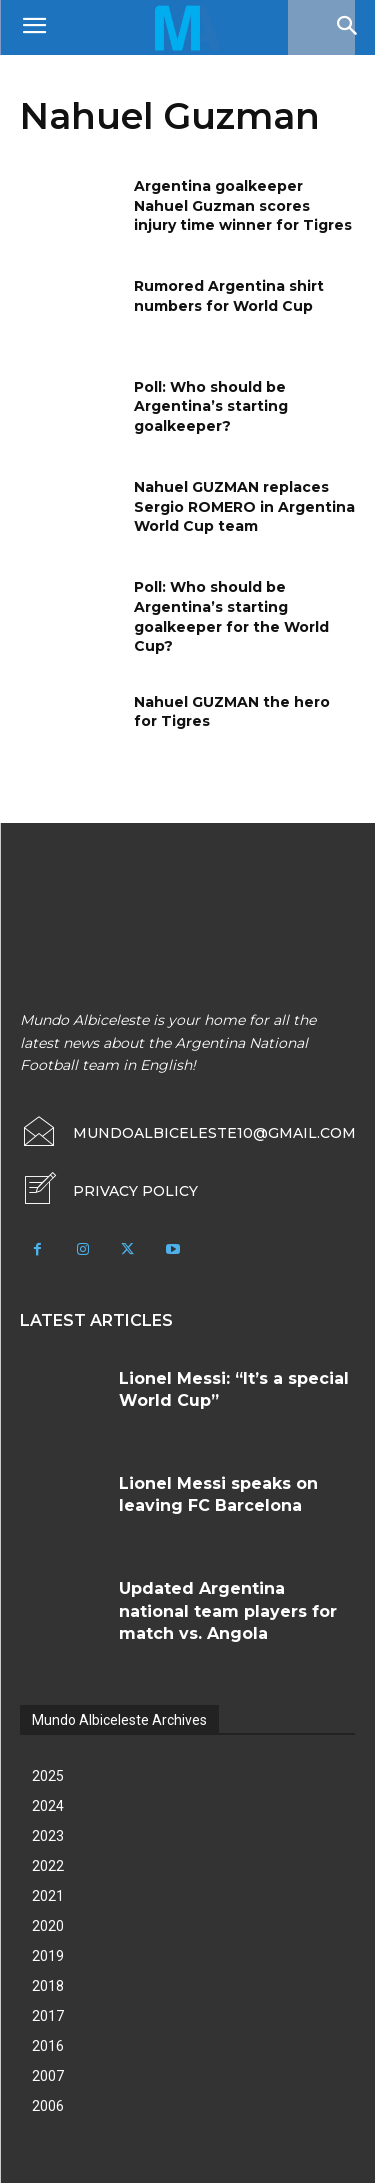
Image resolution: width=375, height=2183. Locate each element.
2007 (48, 2076)
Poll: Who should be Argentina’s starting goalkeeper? (211, 406)
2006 (48, 2106)
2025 (48, 1776)
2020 (48, 1926)
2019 (48, 1956)
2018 (48, 1986)
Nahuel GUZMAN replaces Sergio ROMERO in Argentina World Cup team (244, 506)
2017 (48, 2016)
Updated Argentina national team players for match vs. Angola (228, 1611)
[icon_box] (109, 1191)
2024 (48, 1806)
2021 (48, 1896)
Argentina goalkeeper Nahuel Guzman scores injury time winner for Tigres (243, 205)
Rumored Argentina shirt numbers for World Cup (229, 296)
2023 (48, 1836)
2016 (48, 2046)
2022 (48, 1866)
